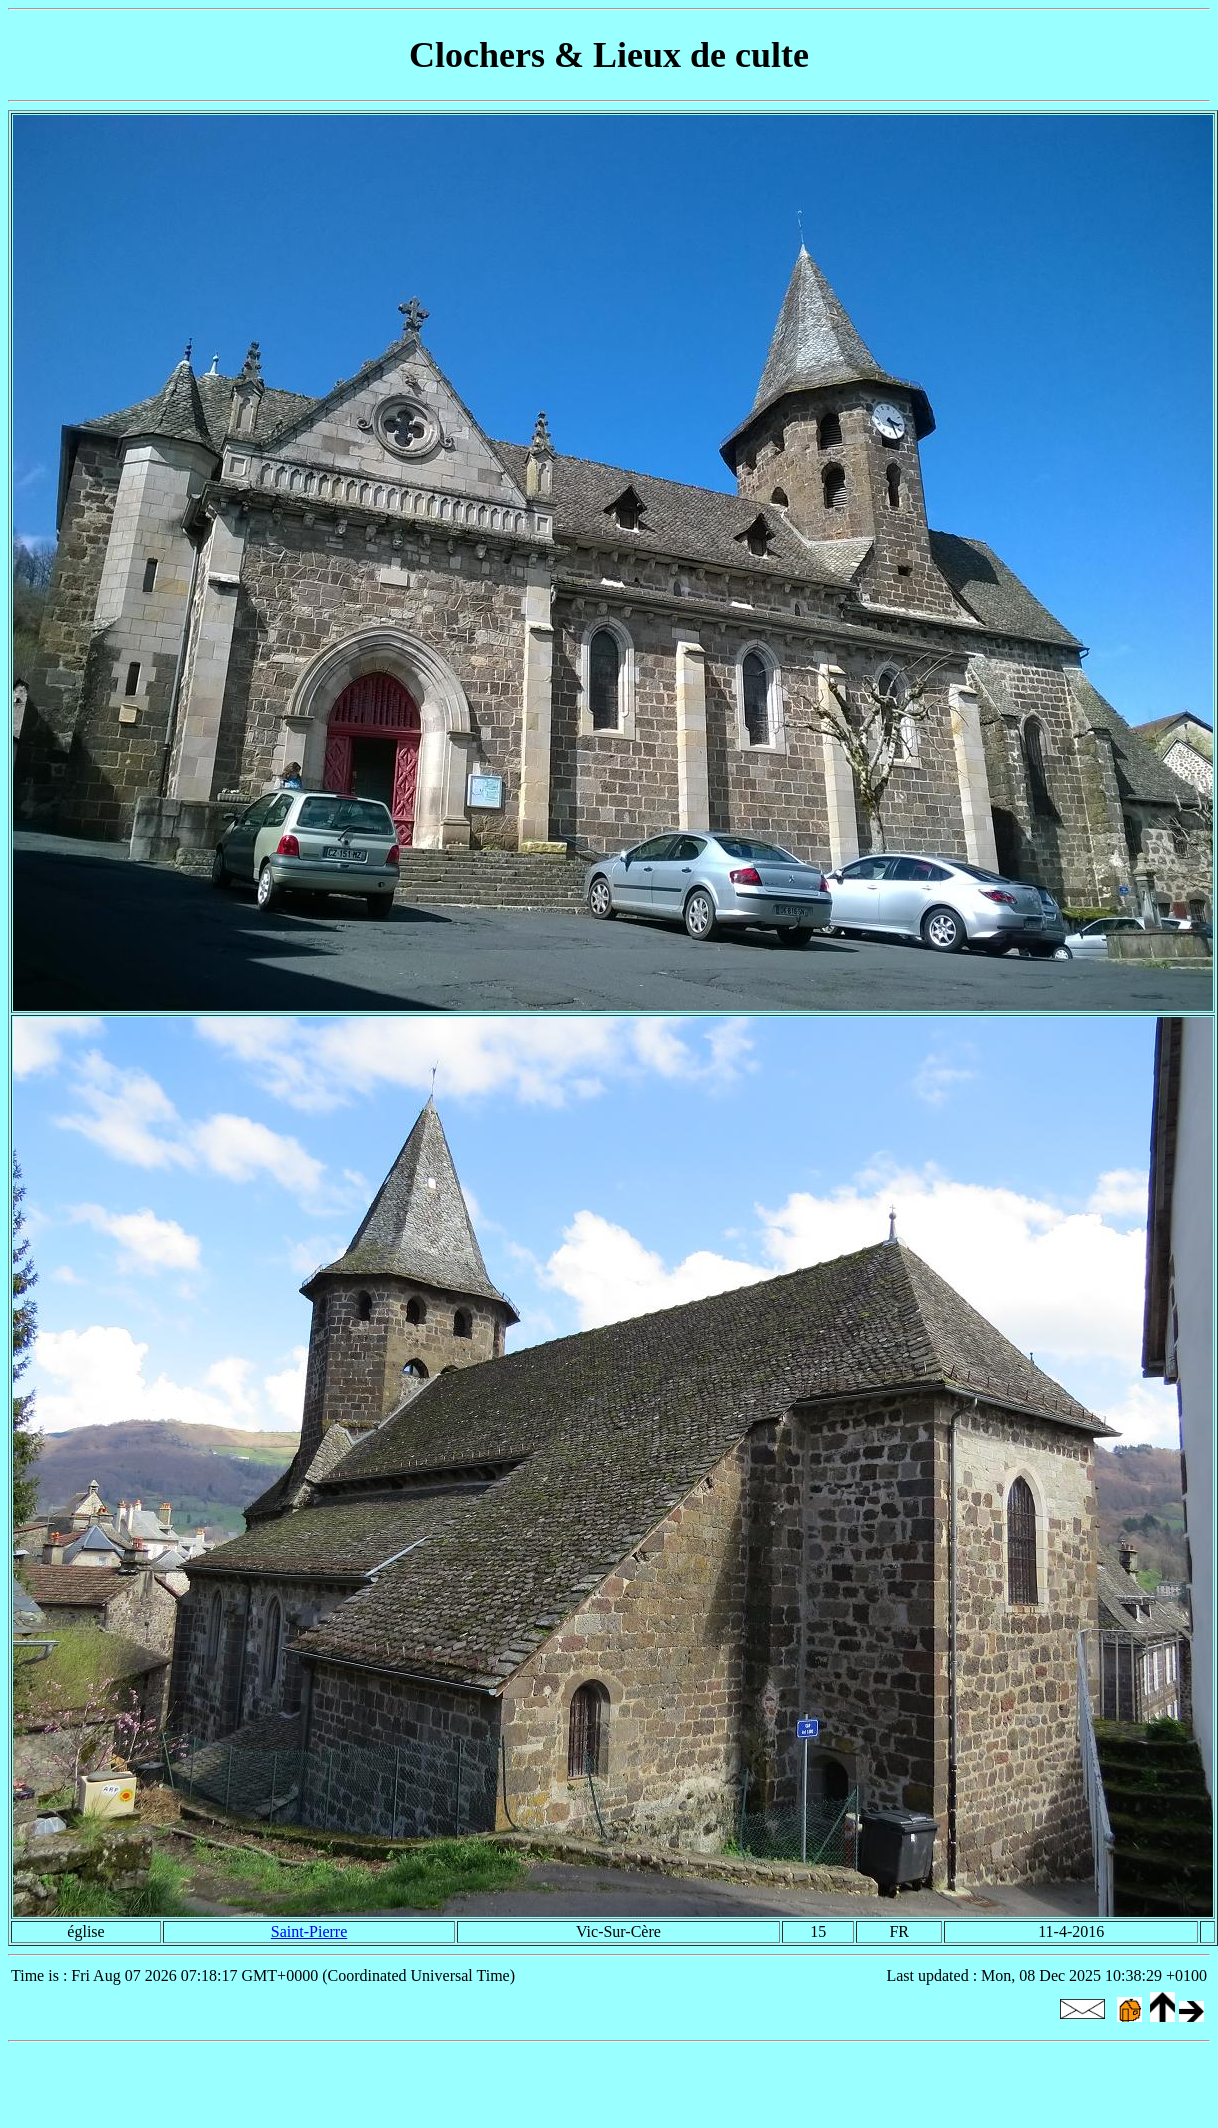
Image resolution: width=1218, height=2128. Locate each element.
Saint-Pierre (309, 1931)
